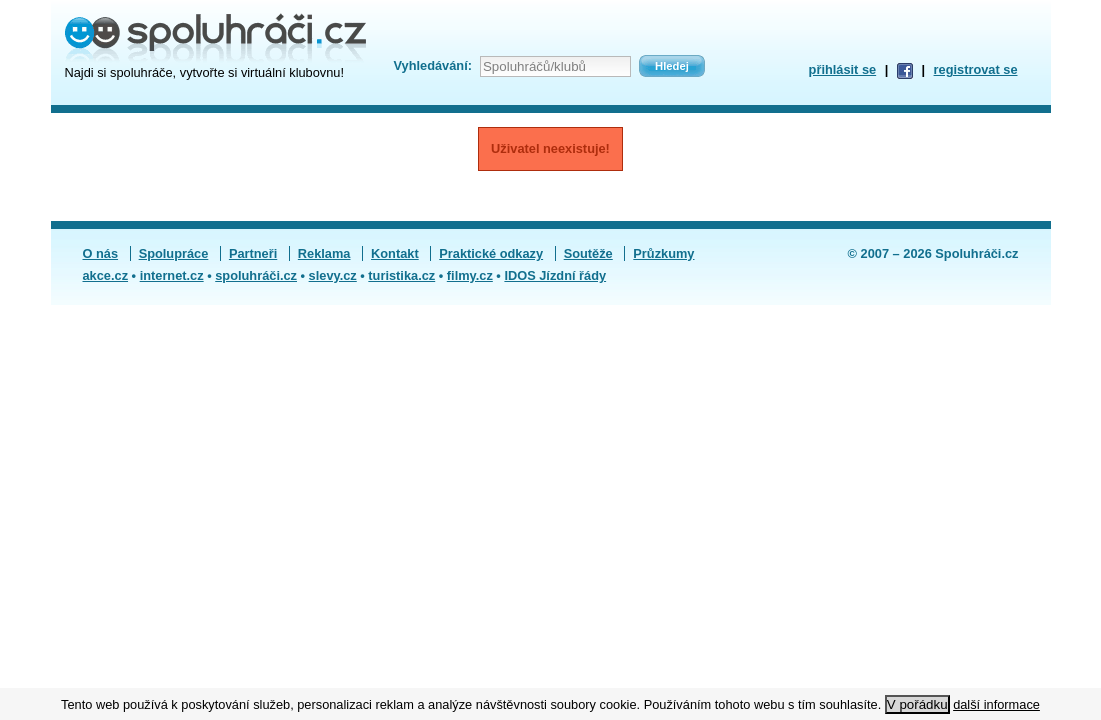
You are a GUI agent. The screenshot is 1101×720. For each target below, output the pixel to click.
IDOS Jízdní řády (555, 275)
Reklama (324, 253)
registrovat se (976, 69)
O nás (101, 253)
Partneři (253, 253)
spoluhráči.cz (256, 275)
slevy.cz (333, 275)
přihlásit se (843, 69)
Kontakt (395, 253)
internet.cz (172, 275)
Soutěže (588, 253)
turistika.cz (401, 275)
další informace (996, 704)
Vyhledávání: (433, 65)
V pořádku (917, 704)
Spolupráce (174, 253)
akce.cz (106, 275)
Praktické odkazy (491, 253)
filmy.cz (470, 275)
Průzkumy (663, 253)
